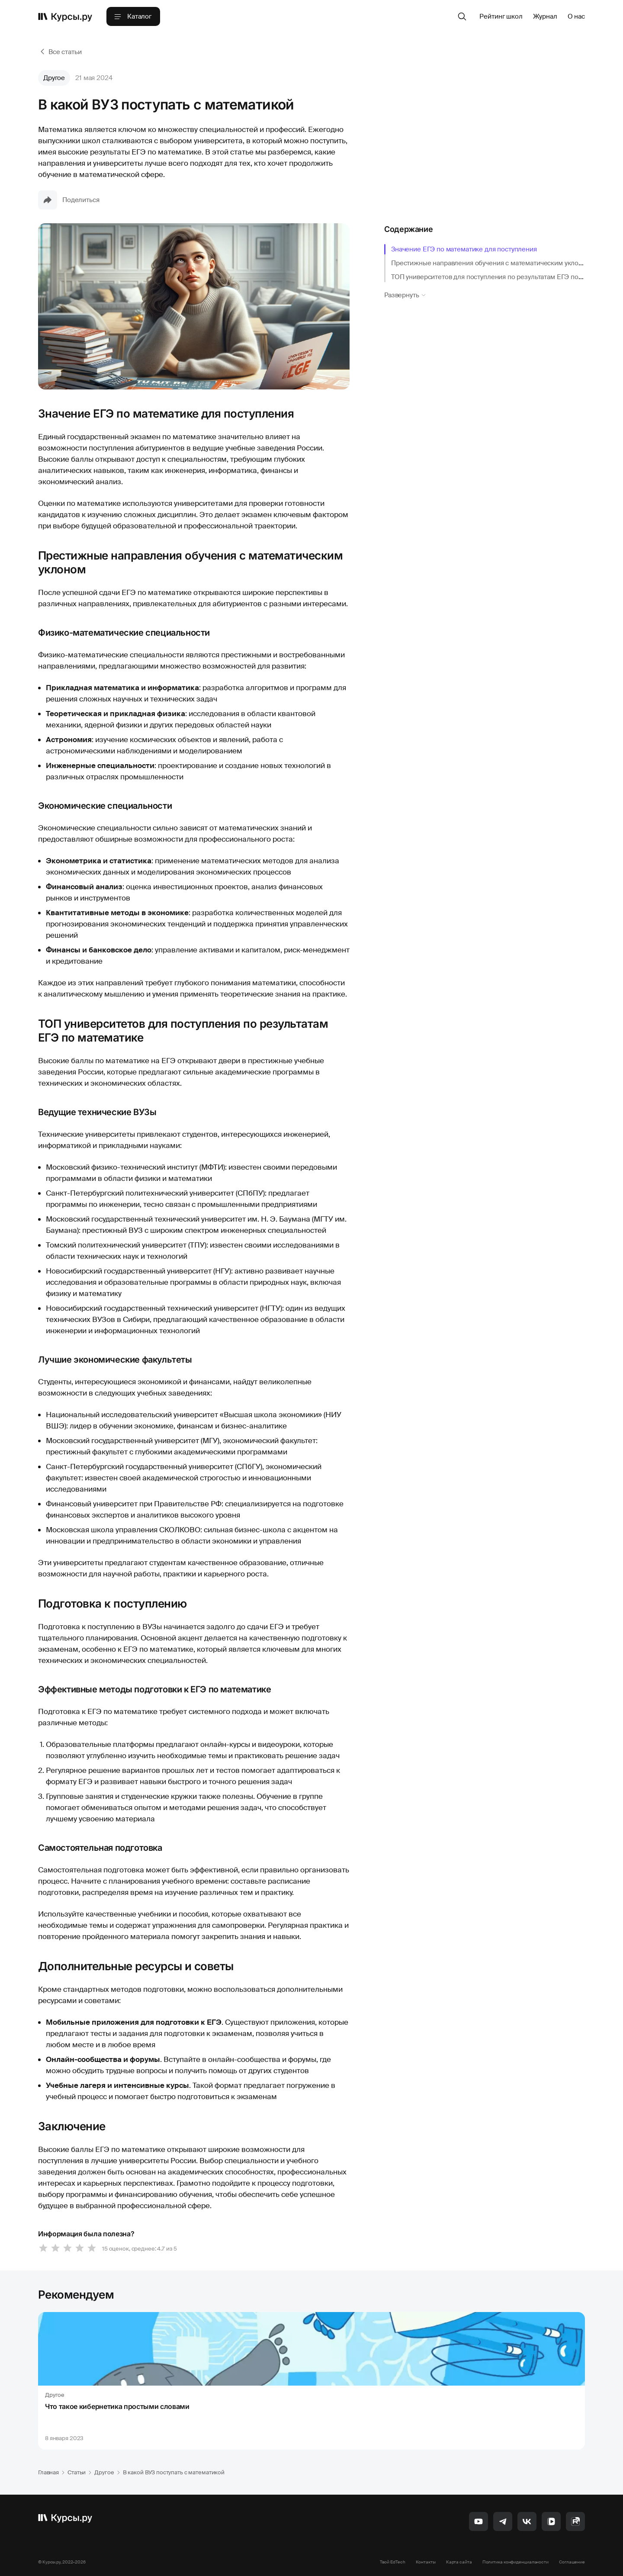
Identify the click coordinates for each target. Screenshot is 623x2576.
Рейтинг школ (500, 16)
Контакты (426, 2562)
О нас (576, 16)
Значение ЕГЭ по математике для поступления (464, 249)
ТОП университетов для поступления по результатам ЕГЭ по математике (504, 277)
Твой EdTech (392, 2562)
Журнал (545, 16)
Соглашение (572, 2562)
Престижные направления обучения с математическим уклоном (491, 263)
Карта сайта (459, 2562)
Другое (54, 78)
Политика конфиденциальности (515, 2562)
